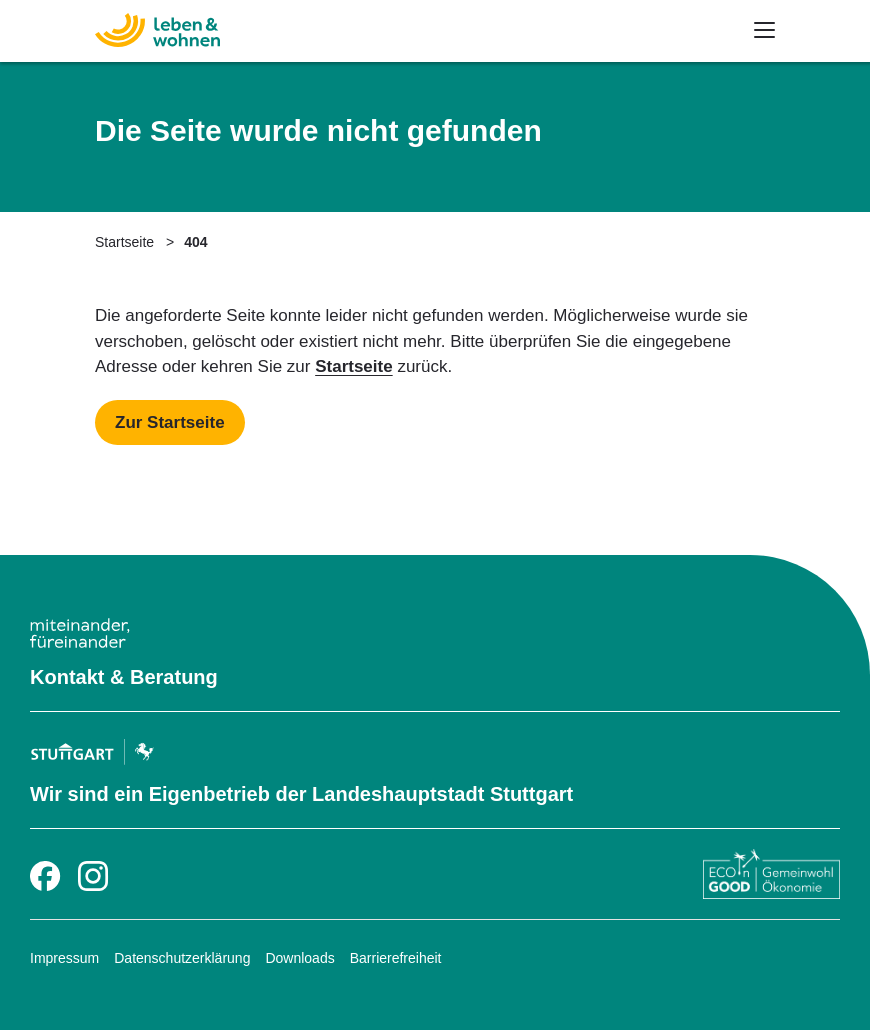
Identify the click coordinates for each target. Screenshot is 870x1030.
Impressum (64, 958)
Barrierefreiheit (396, 958)
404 (195, 242)
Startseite (124, 242)
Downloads (299, 958)
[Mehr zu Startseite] (170, 423)
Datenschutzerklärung (182, 958)
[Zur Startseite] (117, 27)
